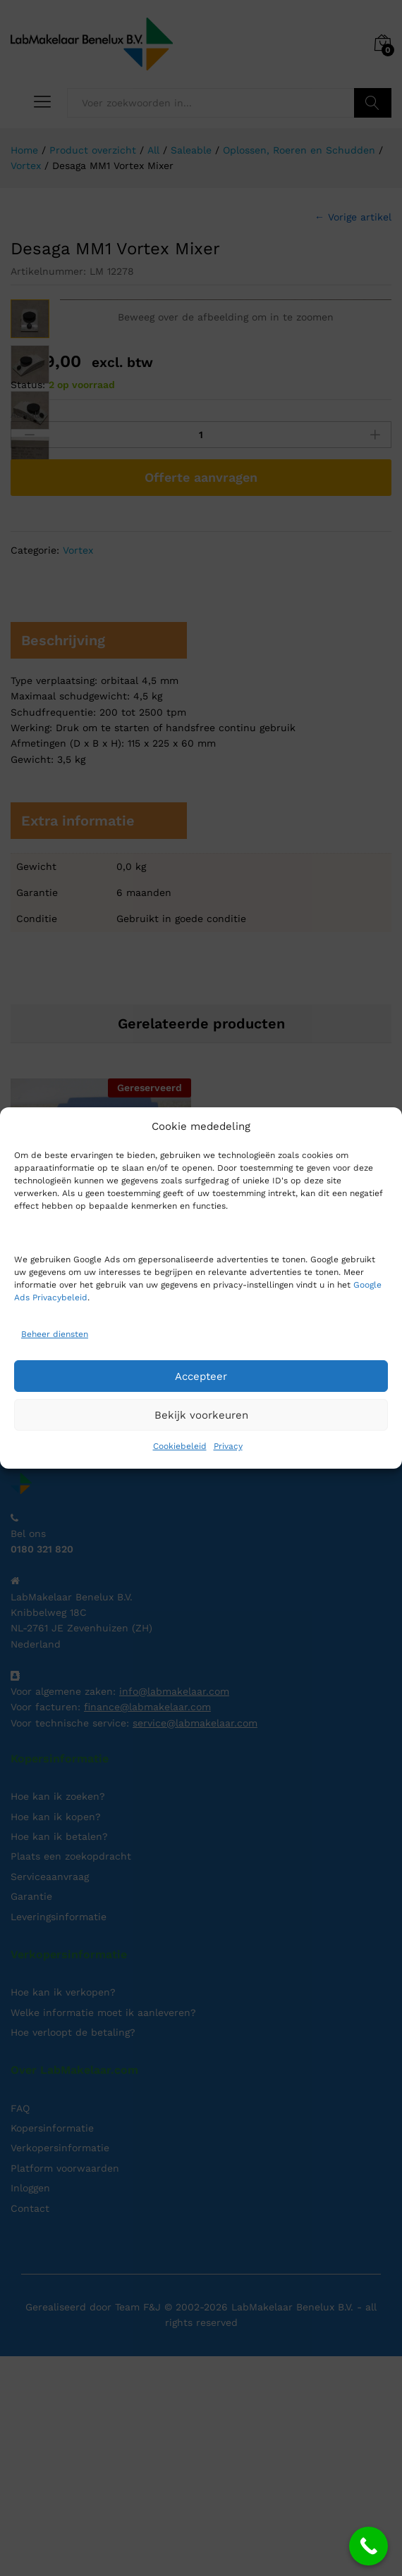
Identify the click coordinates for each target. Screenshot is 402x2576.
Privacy (228, 1446)
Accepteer (201, 1376)
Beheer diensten (54, 1334)
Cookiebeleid (180, 1446)
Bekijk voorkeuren (201, 1415)
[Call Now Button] (368, 2546)
